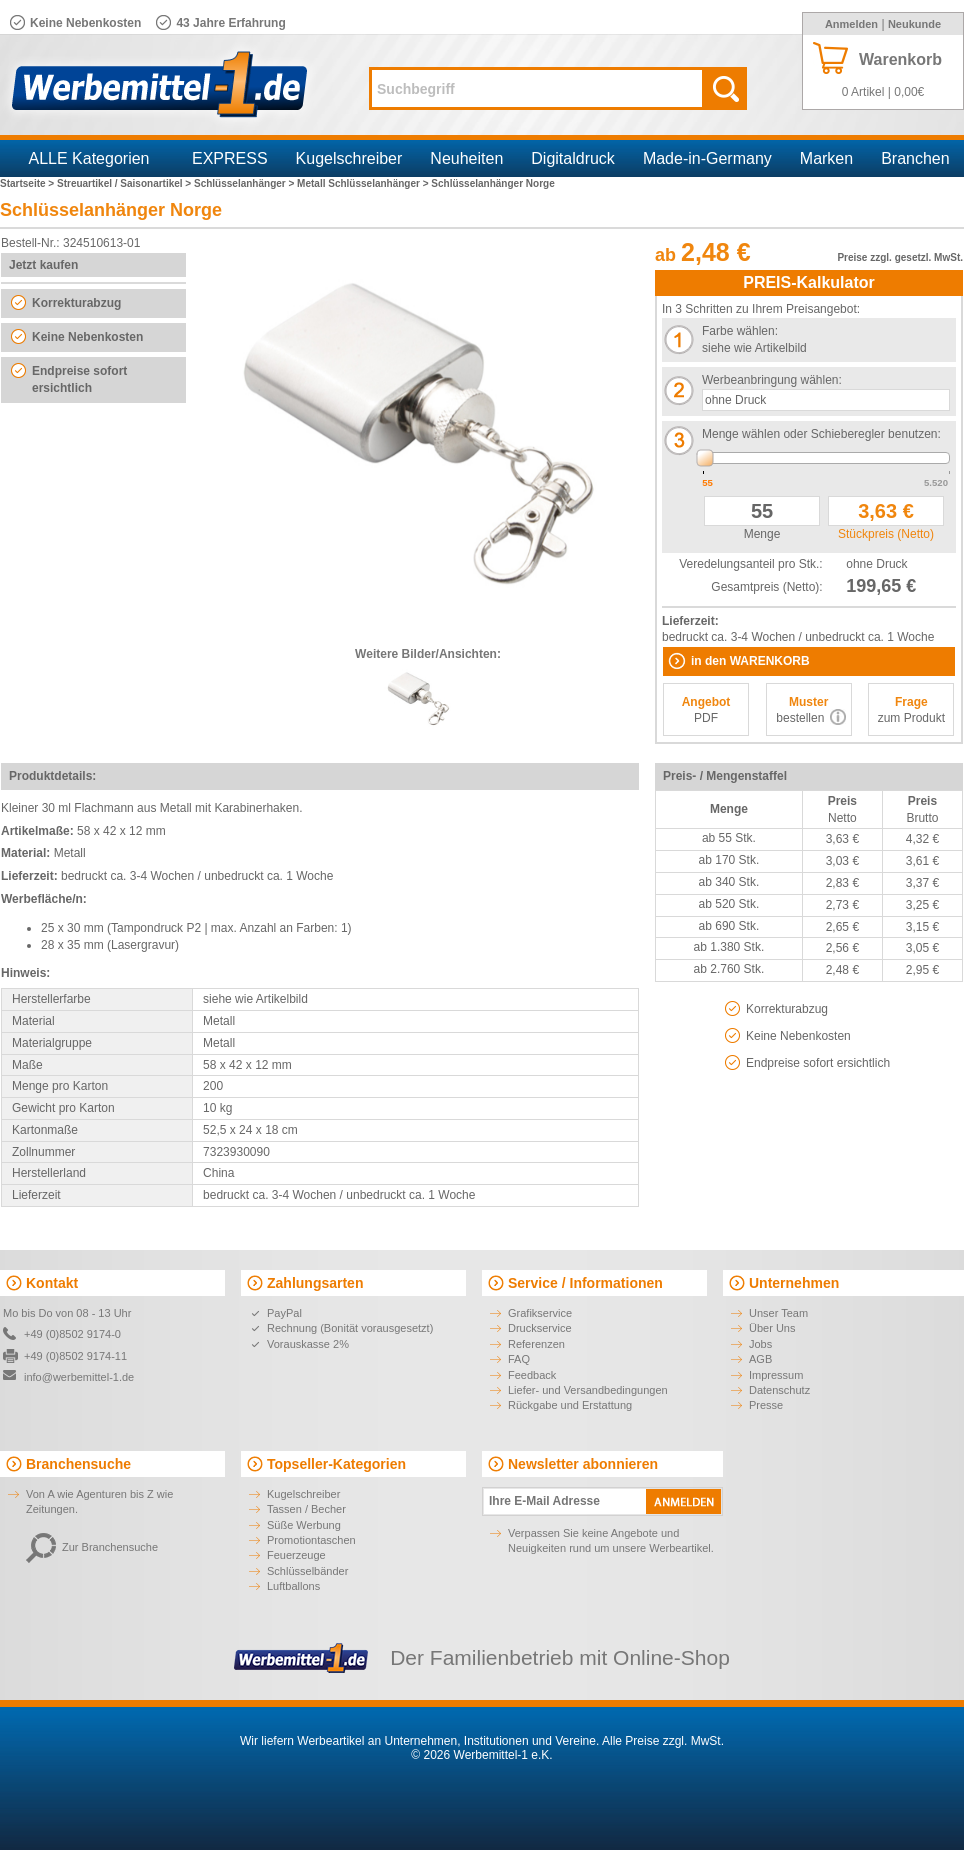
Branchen (915, 158)
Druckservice (540, 1328)
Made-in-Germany (707, 158)
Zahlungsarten (315, 1283)
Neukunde (914, 24)
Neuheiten (466, 158)
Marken (826, 158)
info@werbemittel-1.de (79, 1377)
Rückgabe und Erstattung (570, 1405)
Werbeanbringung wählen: (772, 380)
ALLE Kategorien (89, 158)
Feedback (532, 1375)
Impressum (776, 1375)
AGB (760, 1359)
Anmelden (851, 24)
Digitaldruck (573, 158)
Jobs (760, 1344)
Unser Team (778, 1313)
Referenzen (536, 1344)
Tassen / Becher (306, 1509)
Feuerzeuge (296, 1555)
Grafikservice (540, 1313)
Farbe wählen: (740, 331)
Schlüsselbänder (307, 1571)
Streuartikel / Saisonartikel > (125, 183)
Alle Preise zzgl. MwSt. (663, 1741)
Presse (766, 1405)
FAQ (519, 1359)
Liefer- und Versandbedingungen (588, 1390)
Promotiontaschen (311, 1540)
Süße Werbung (304, 1525)
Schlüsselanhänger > (245, 183)
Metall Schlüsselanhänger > (364, 183)
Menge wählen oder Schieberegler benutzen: (821, 434)
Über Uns (772, 1328)
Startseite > (28, 183)
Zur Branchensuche (92, 1547)
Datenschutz (779, 1390)
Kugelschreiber (349, 158)
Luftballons (293, 1586)
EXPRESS (230, 158)
